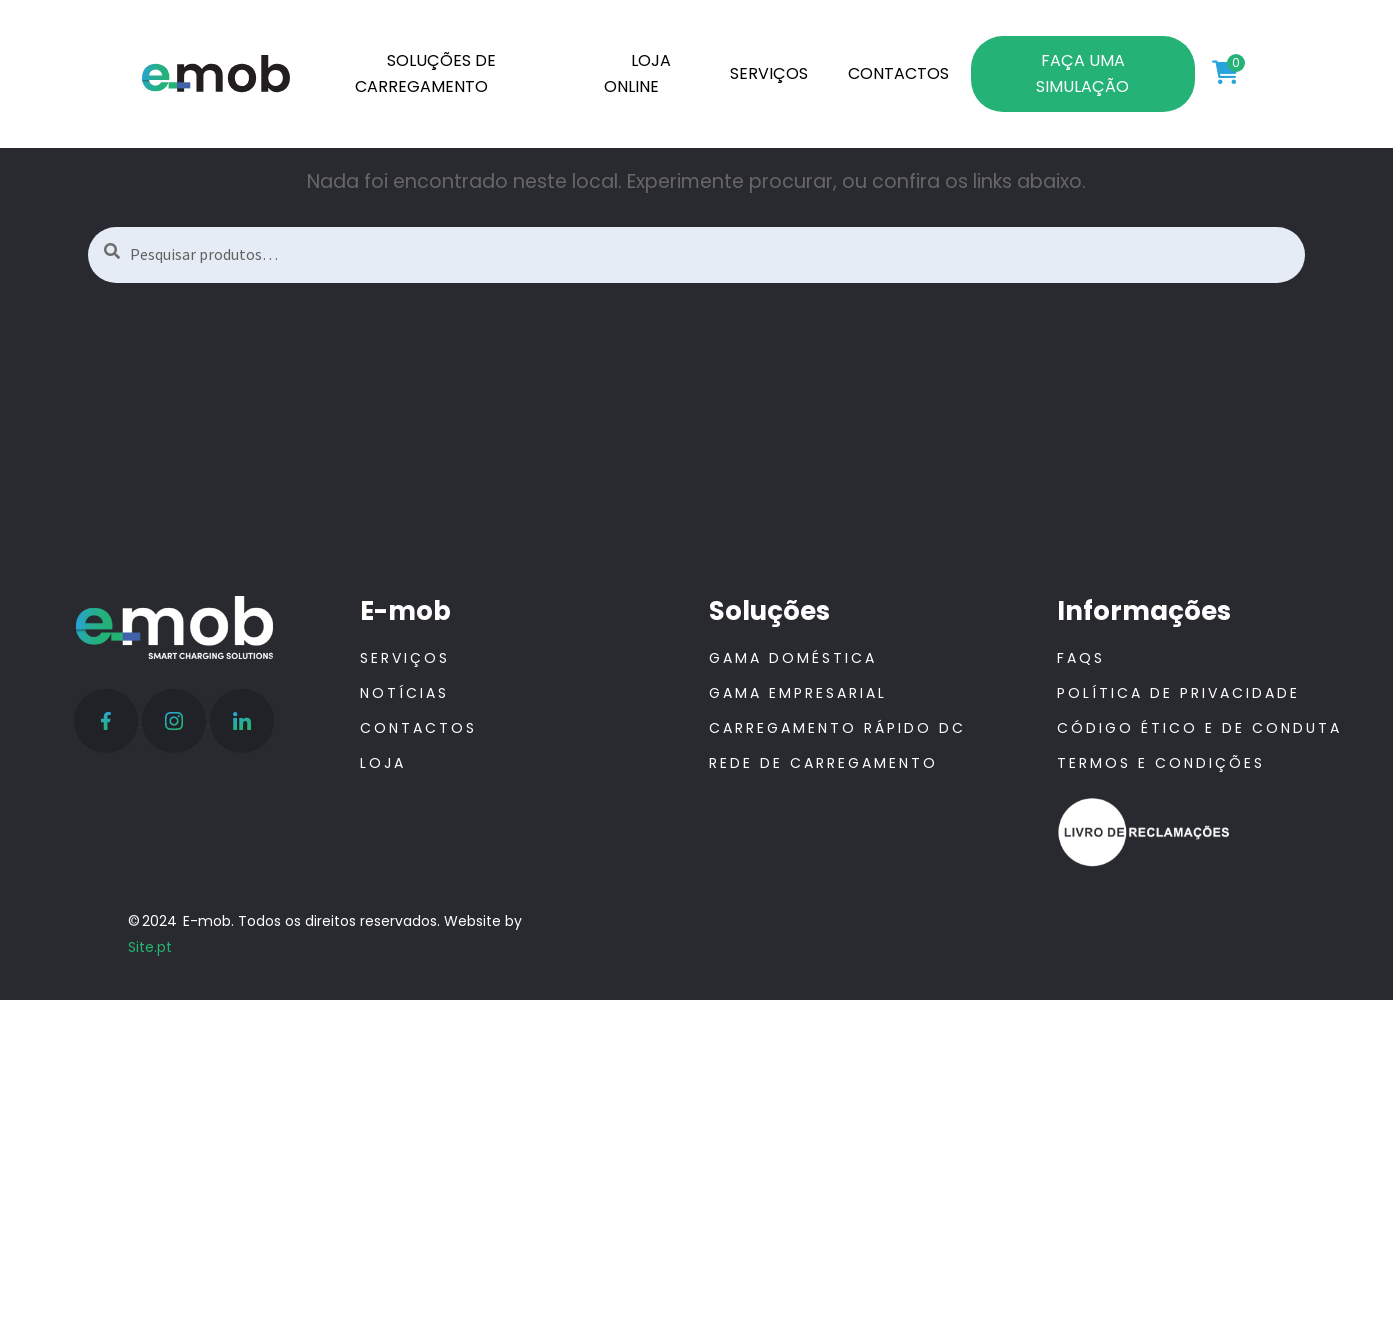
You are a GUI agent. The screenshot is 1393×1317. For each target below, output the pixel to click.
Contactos (418, 728)
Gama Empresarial (798, 693)
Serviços (405, 658)
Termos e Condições (1161, 763)
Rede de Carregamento (823, 763)
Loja (383, 763)
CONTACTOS (898, 73)
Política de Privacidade (1178, 693)
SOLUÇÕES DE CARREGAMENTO (425, 73)
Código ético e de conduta (1199, 728)
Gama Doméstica (793, 658)
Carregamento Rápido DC (837, 728)
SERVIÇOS (769, 73)
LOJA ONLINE (638, 73)
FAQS (1081, 658)
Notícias (404, 693)
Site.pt (150, 947)
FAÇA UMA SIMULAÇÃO (1082, 73)
